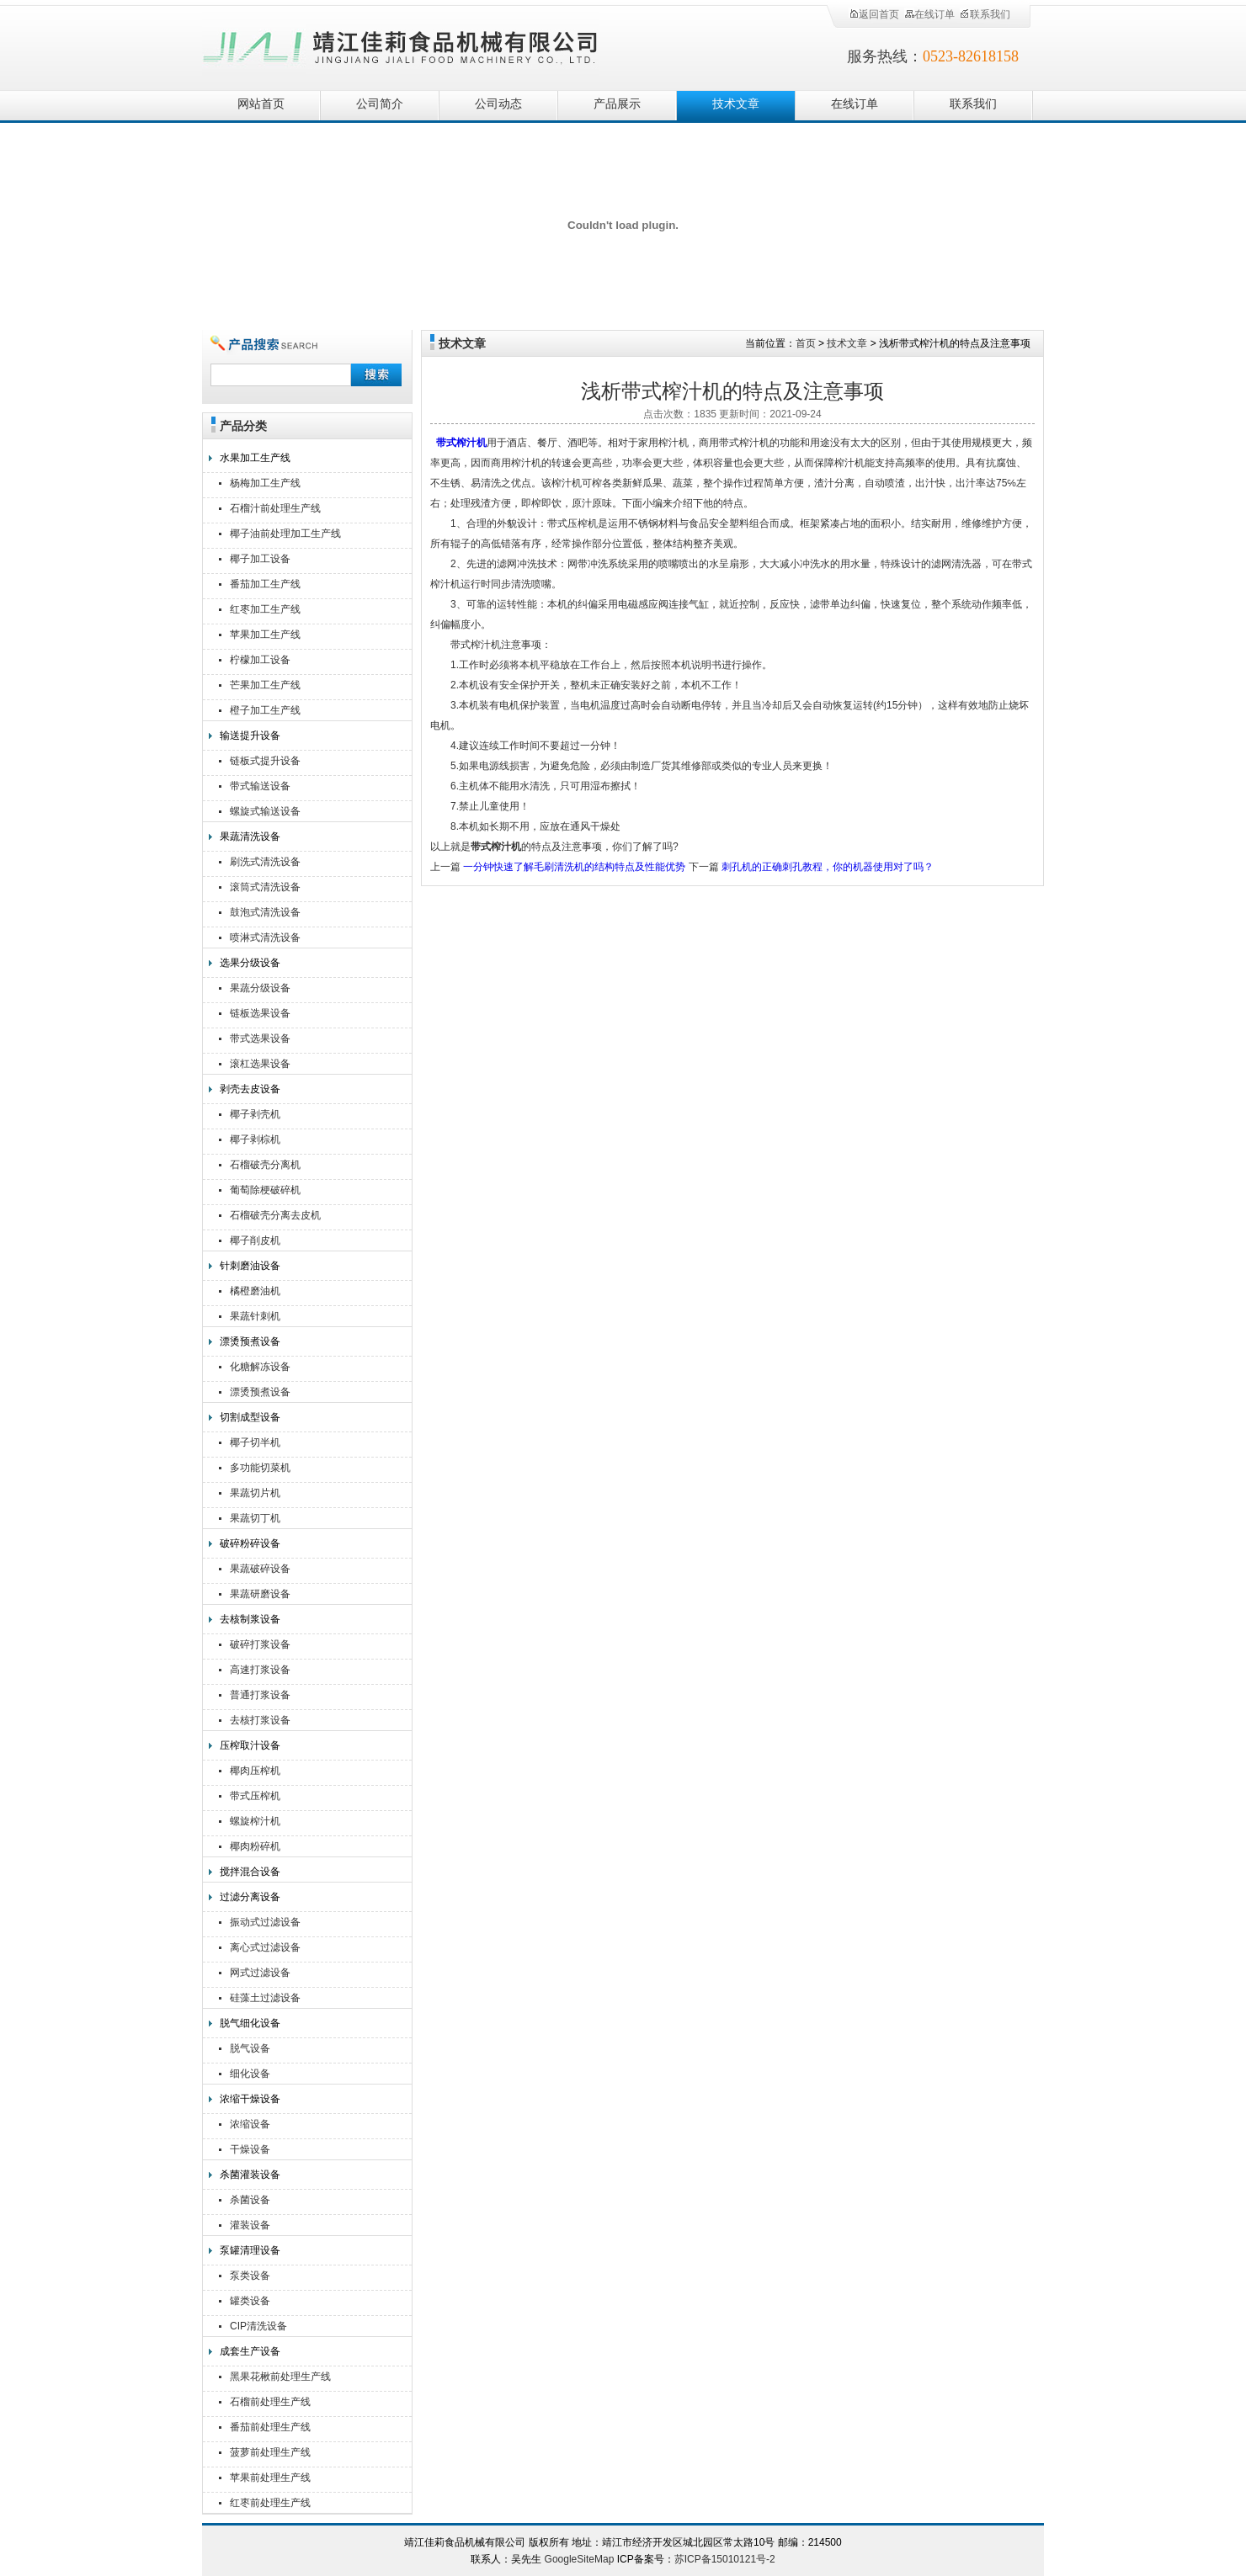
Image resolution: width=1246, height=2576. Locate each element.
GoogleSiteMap (580, 2559)
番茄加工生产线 (265, 584)
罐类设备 (250, 2301)
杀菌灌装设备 (250, 2174)
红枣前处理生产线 (270, 2503)
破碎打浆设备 (260, 1644)
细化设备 (250, 2073)
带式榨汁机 (461, 443)
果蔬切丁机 (255, 1518)
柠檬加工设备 (260, 660)
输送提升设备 (250, 735)
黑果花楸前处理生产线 (280, 2376)
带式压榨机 (255, 1796)
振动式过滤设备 (265, 1922)
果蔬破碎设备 (260, 1569)
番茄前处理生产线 (270, 2427)
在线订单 (929, 14)
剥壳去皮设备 (250, 1089)
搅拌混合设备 (250, 1872)
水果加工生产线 (255, 458)
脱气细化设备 (250, 2023)
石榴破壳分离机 (265, 1165)
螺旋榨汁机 (255, 1821)
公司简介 (379, 104)
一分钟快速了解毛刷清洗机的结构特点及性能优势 (574, 867)
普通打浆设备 (260, 1695)
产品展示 (617, 104)
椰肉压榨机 (255, 1771)
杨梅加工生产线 (265, 483)
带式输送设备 (260, 786)
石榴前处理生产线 (270, 2402)
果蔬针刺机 (255, 1316)
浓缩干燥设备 (250, 2099)
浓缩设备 (250, 2124)
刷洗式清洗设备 (265, 862)
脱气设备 (250, 2048)
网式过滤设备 (260, 1972)
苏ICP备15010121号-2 (724, 2559)
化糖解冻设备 (260, 1367)
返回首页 (874, 14)
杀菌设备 (250, 2200)
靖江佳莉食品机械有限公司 (400, 44)
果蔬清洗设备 (250, 836)
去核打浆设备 (260, 1720)
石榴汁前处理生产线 (275, 508)
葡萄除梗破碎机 (265, 1190)
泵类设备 (250, 2275)
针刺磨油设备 (250, 1266)
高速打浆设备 (260, 1670)
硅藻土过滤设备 (265, 1998)
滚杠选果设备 (260, 1064)
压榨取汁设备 (250, 1745)
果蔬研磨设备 (260, 1594)
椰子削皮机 (255, 1240)
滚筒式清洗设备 (265, 887)
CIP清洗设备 (258, 2326)
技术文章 (735, 104)
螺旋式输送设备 (265, 811)
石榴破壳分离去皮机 (275, 1215)
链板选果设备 (260, 1013)
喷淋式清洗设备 (265, 937)
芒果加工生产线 (265, 685)
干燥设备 (250, 2149)
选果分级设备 (250, 963)
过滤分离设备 (250, 1897)
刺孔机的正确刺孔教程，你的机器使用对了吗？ (828, 867)
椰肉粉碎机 (255, 1846)
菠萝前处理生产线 (270, 2452)
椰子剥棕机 (255, 1139)
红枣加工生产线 (265, 609)
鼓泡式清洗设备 (265, 912)
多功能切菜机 (260, 1468)
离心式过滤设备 (265, 1947)
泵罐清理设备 (250, 2250)
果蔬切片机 (255, 1493)
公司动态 (498, 104)
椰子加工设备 (260, 559)
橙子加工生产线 (265, 710)
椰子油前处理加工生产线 (285, 533)
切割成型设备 (250, 1417)
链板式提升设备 (265, 761)
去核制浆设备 (250, 1619)
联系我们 (985, 14)
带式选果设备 (260, 1038)
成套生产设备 (250, 2351)
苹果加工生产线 (265, 634)
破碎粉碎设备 (250, 1543)
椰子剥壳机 (255, 1114)
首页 (806, 343)
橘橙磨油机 (255, 1291)
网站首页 (261, 104)
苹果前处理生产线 (270, 2477)
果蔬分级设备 (260, 988)
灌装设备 (250, 2225)
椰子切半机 (255, 1442)
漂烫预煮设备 (250, 1341)
